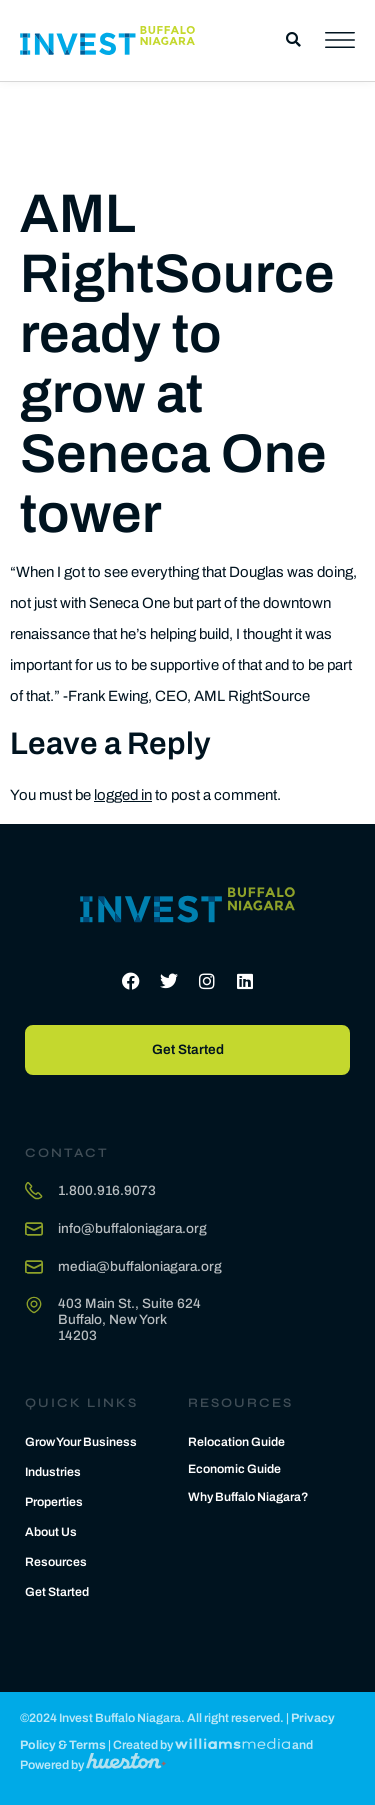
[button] (293, 40)
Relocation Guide (236, 1442)
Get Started (57, 1592)
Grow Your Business (81, 1442)
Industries (53, 1472)
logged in (123, 795)
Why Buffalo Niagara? (248, 1497)
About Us (51, 1532)
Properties (54, 1502)
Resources (56, 1562)
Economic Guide (234, 1469)
